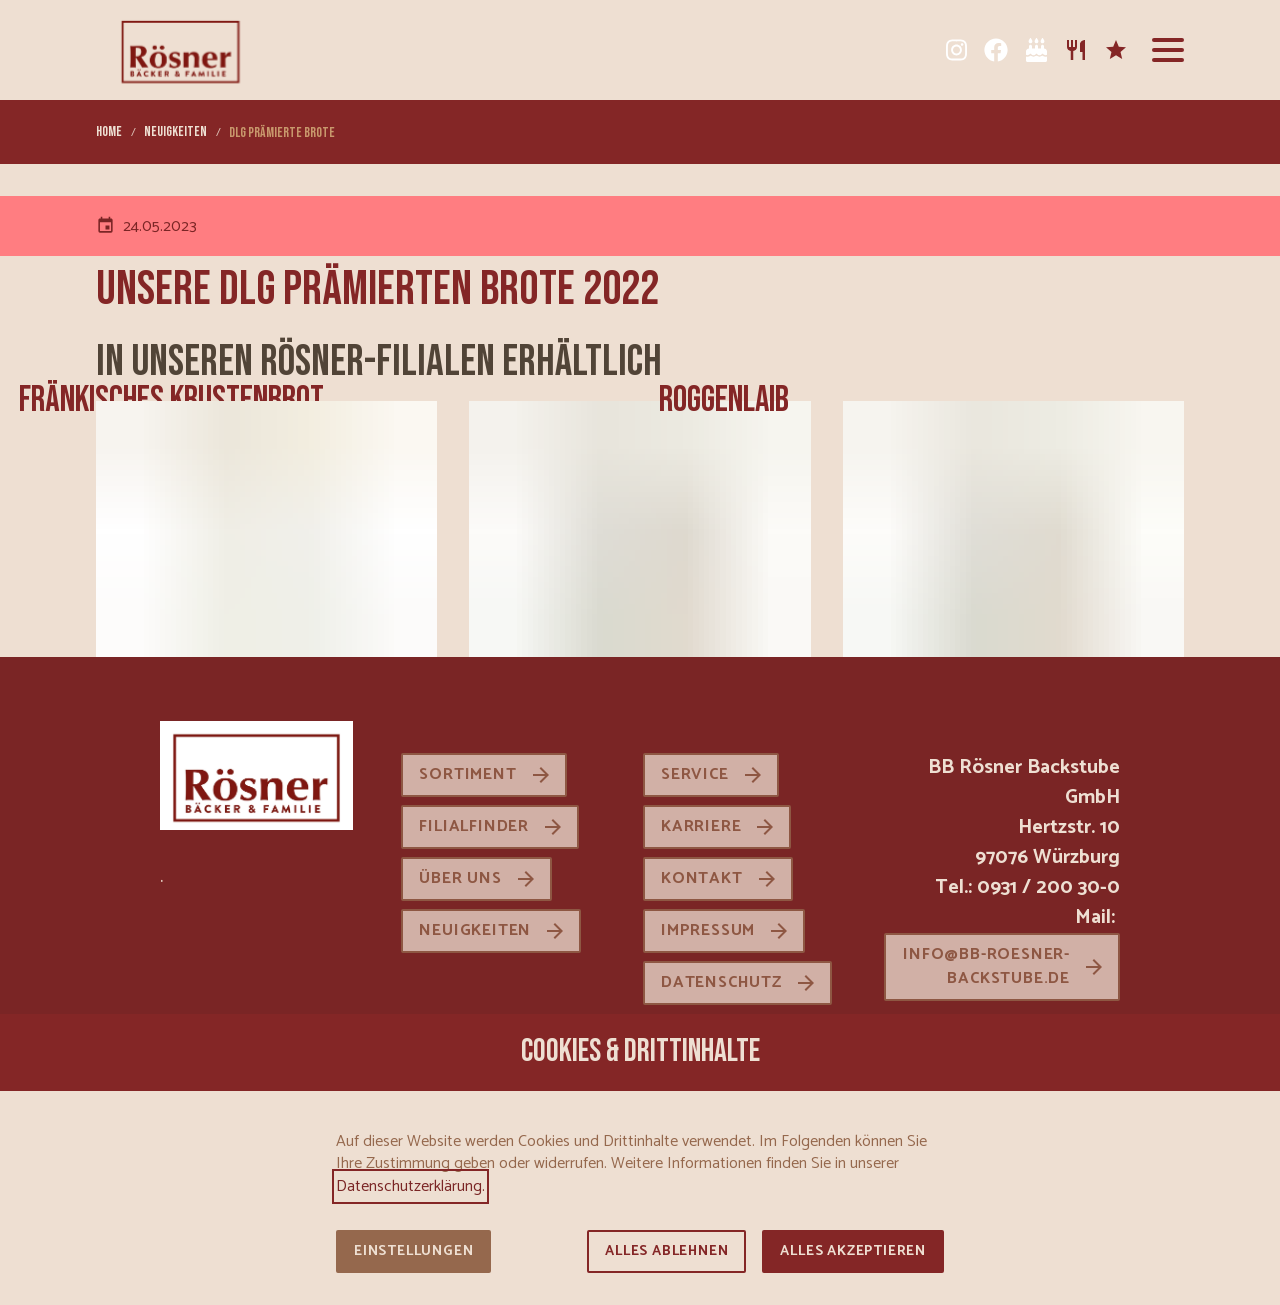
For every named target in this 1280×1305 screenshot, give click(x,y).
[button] (1168, 50)
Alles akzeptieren (853, 1251)
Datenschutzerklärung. (410, 1186)
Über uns (460, 878)
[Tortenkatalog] (1036, 50)
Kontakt (702, 878)
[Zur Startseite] (180, 50)
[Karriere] (1116, 50)
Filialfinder (474, 826)
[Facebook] (996, 50)
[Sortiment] (1076, 50)
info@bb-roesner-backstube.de (986, 966)
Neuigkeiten (475, 930)
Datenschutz (721, 982)
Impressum (708, 930)
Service (695, 774)
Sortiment (467, 774)
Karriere (701, 826)
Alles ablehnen (666, 1251)
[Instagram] (956, 50)
